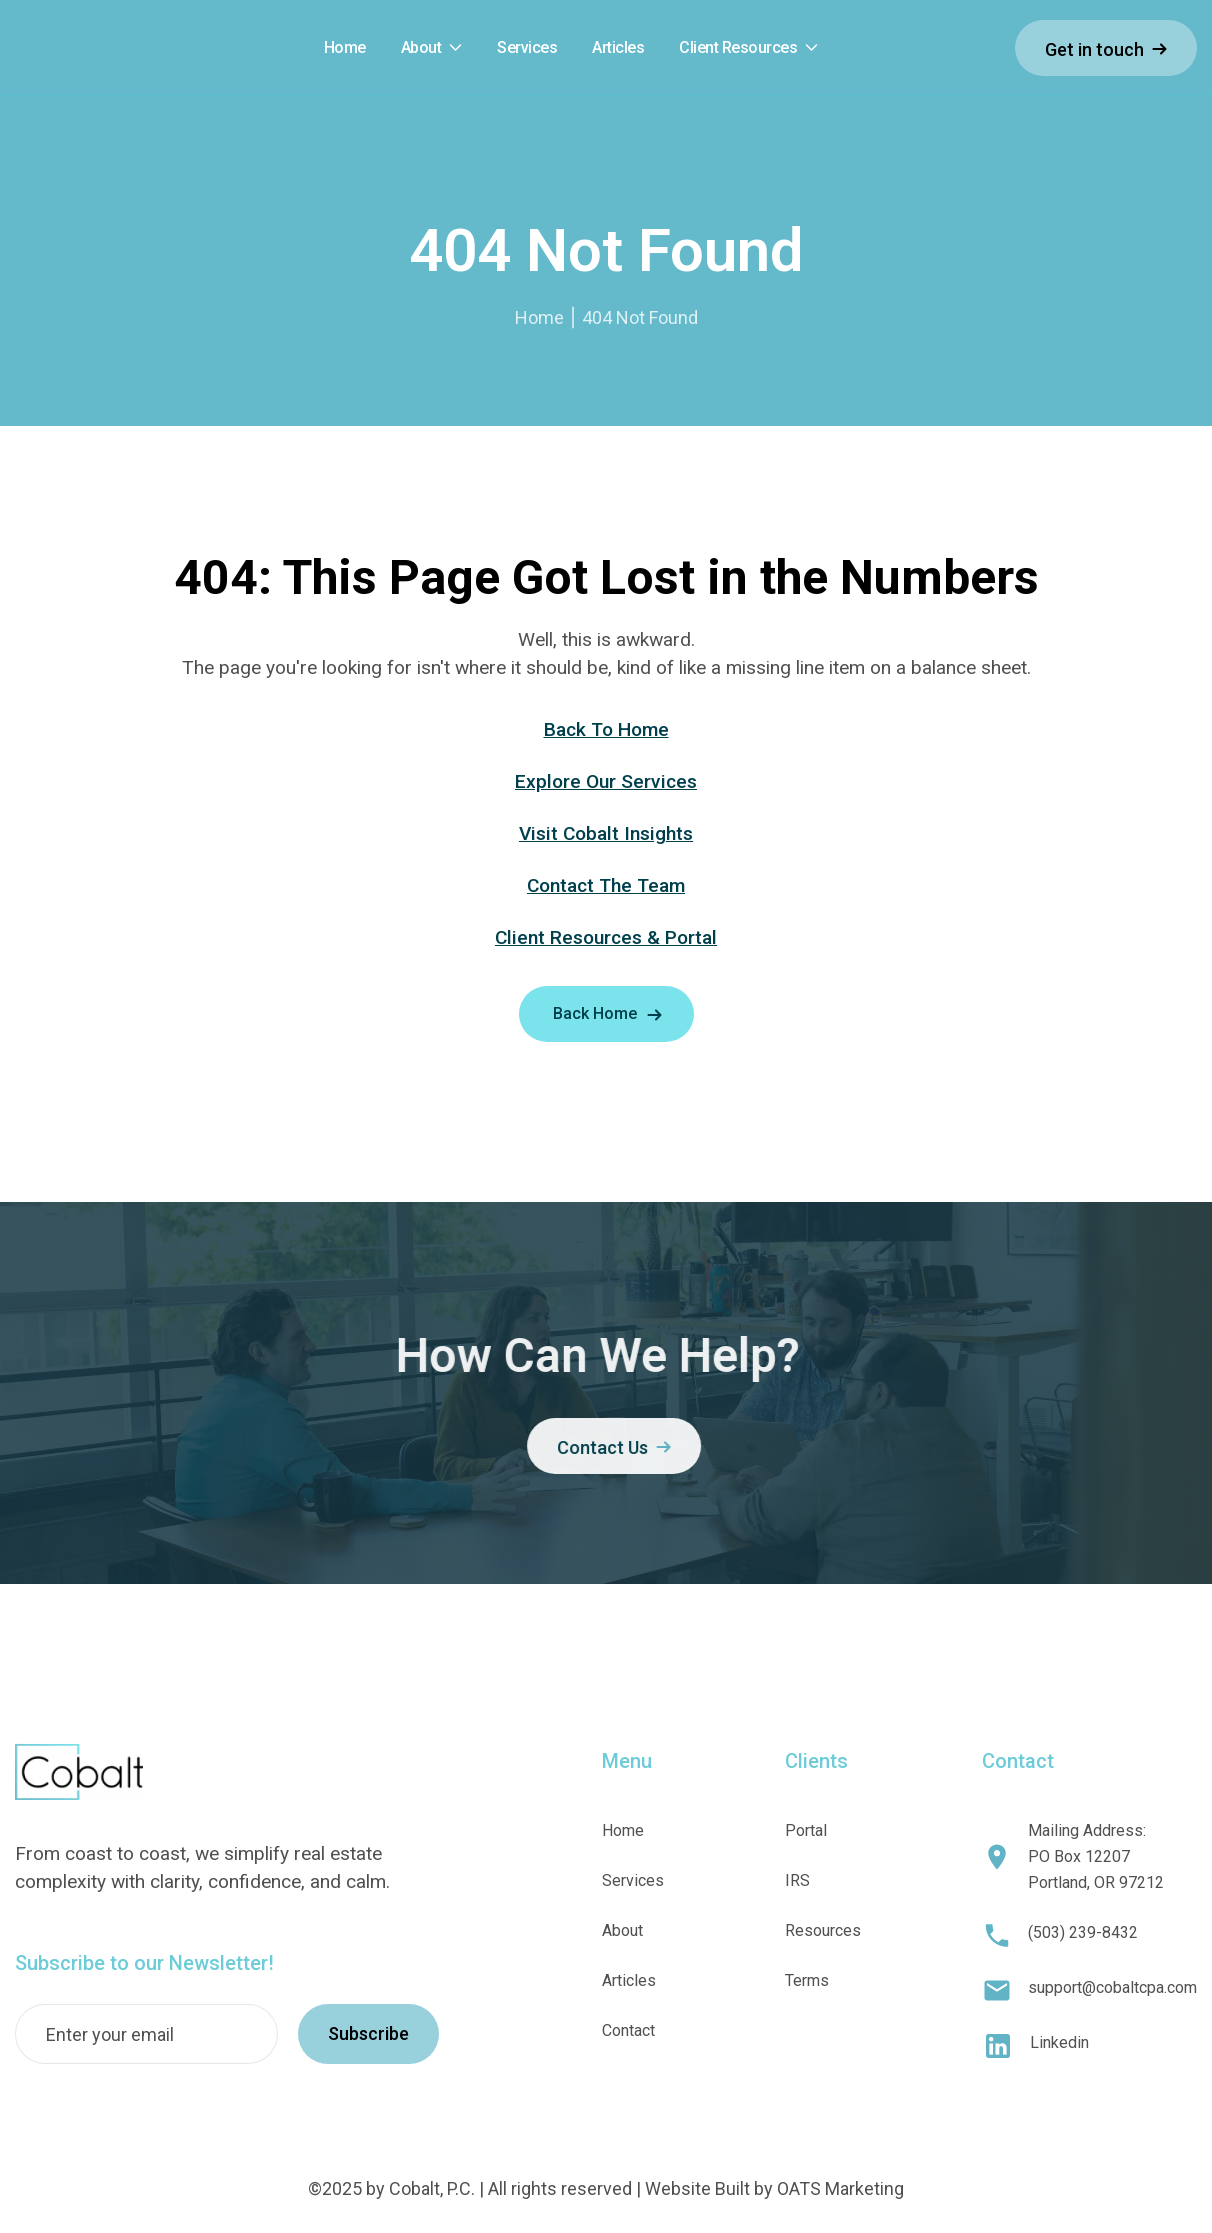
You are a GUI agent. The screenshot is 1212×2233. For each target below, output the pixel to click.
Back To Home (606, 729)
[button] (432, 48)
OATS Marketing (840, 2188)
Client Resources (738, 48)
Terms (807, 1980)
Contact (628, 2030)
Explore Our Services (606, 781)
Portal (806, 1830)
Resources (823, 1930)
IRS (797, 1880)
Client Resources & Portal (606, 937)
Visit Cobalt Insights (606, 833)
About (421, 48)
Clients (816, 1761)
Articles (629, 1980)
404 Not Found (640, 317)
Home (539, 317)
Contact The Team (606, 885)
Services (633, 1880)
